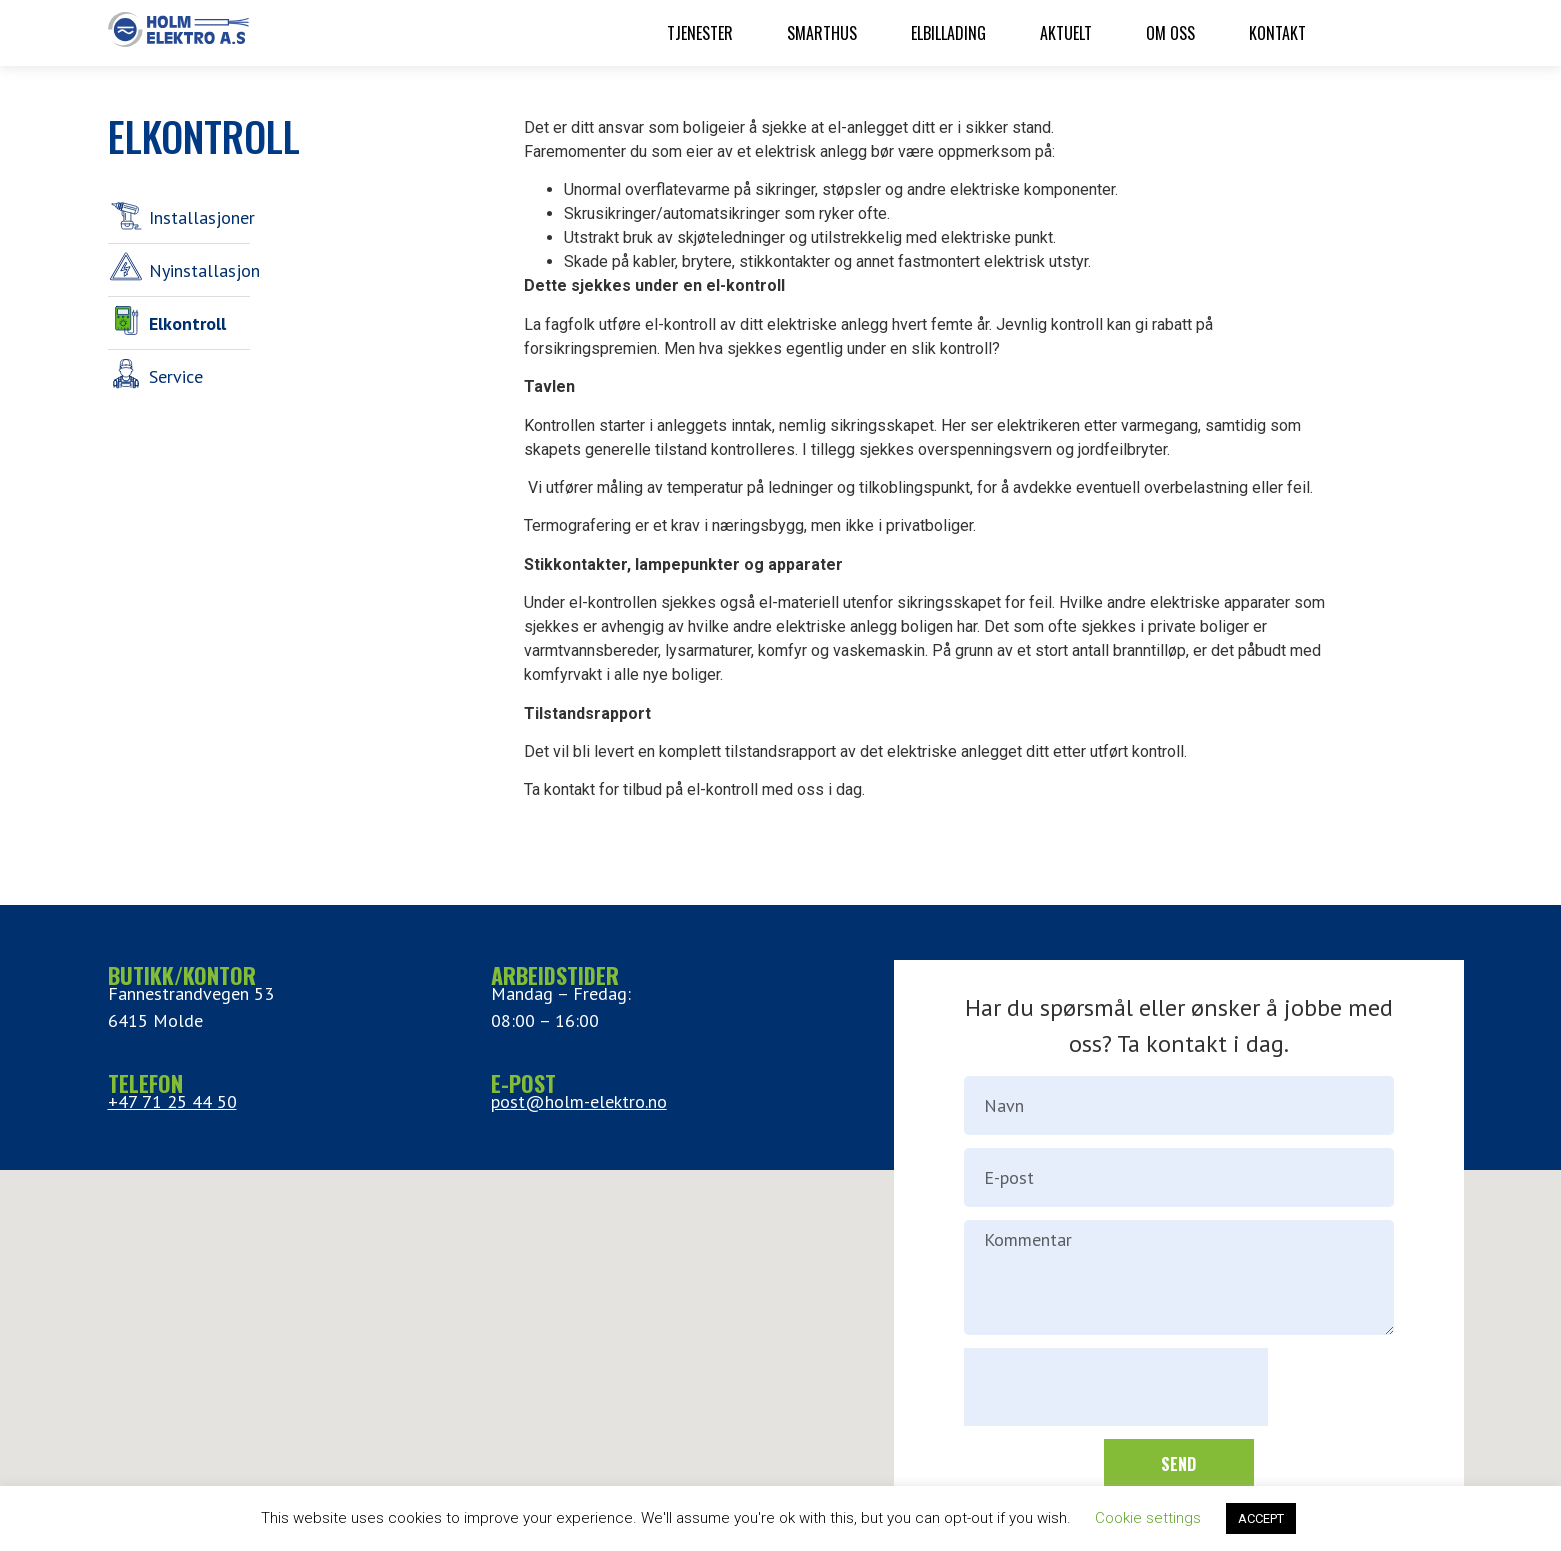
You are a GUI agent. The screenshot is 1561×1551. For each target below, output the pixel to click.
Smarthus (822, 33)
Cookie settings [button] (1148, 1518)
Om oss (1170, 33)
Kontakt (1277, 33)
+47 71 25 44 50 (172, 1101)
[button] (781, 1331)
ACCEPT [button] (1261, 1518)
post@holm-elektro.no (579, 1101)
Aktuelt (1066, 33)
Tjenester (700, 33)
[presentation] (1116, 1387)
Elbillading (948, 33)
